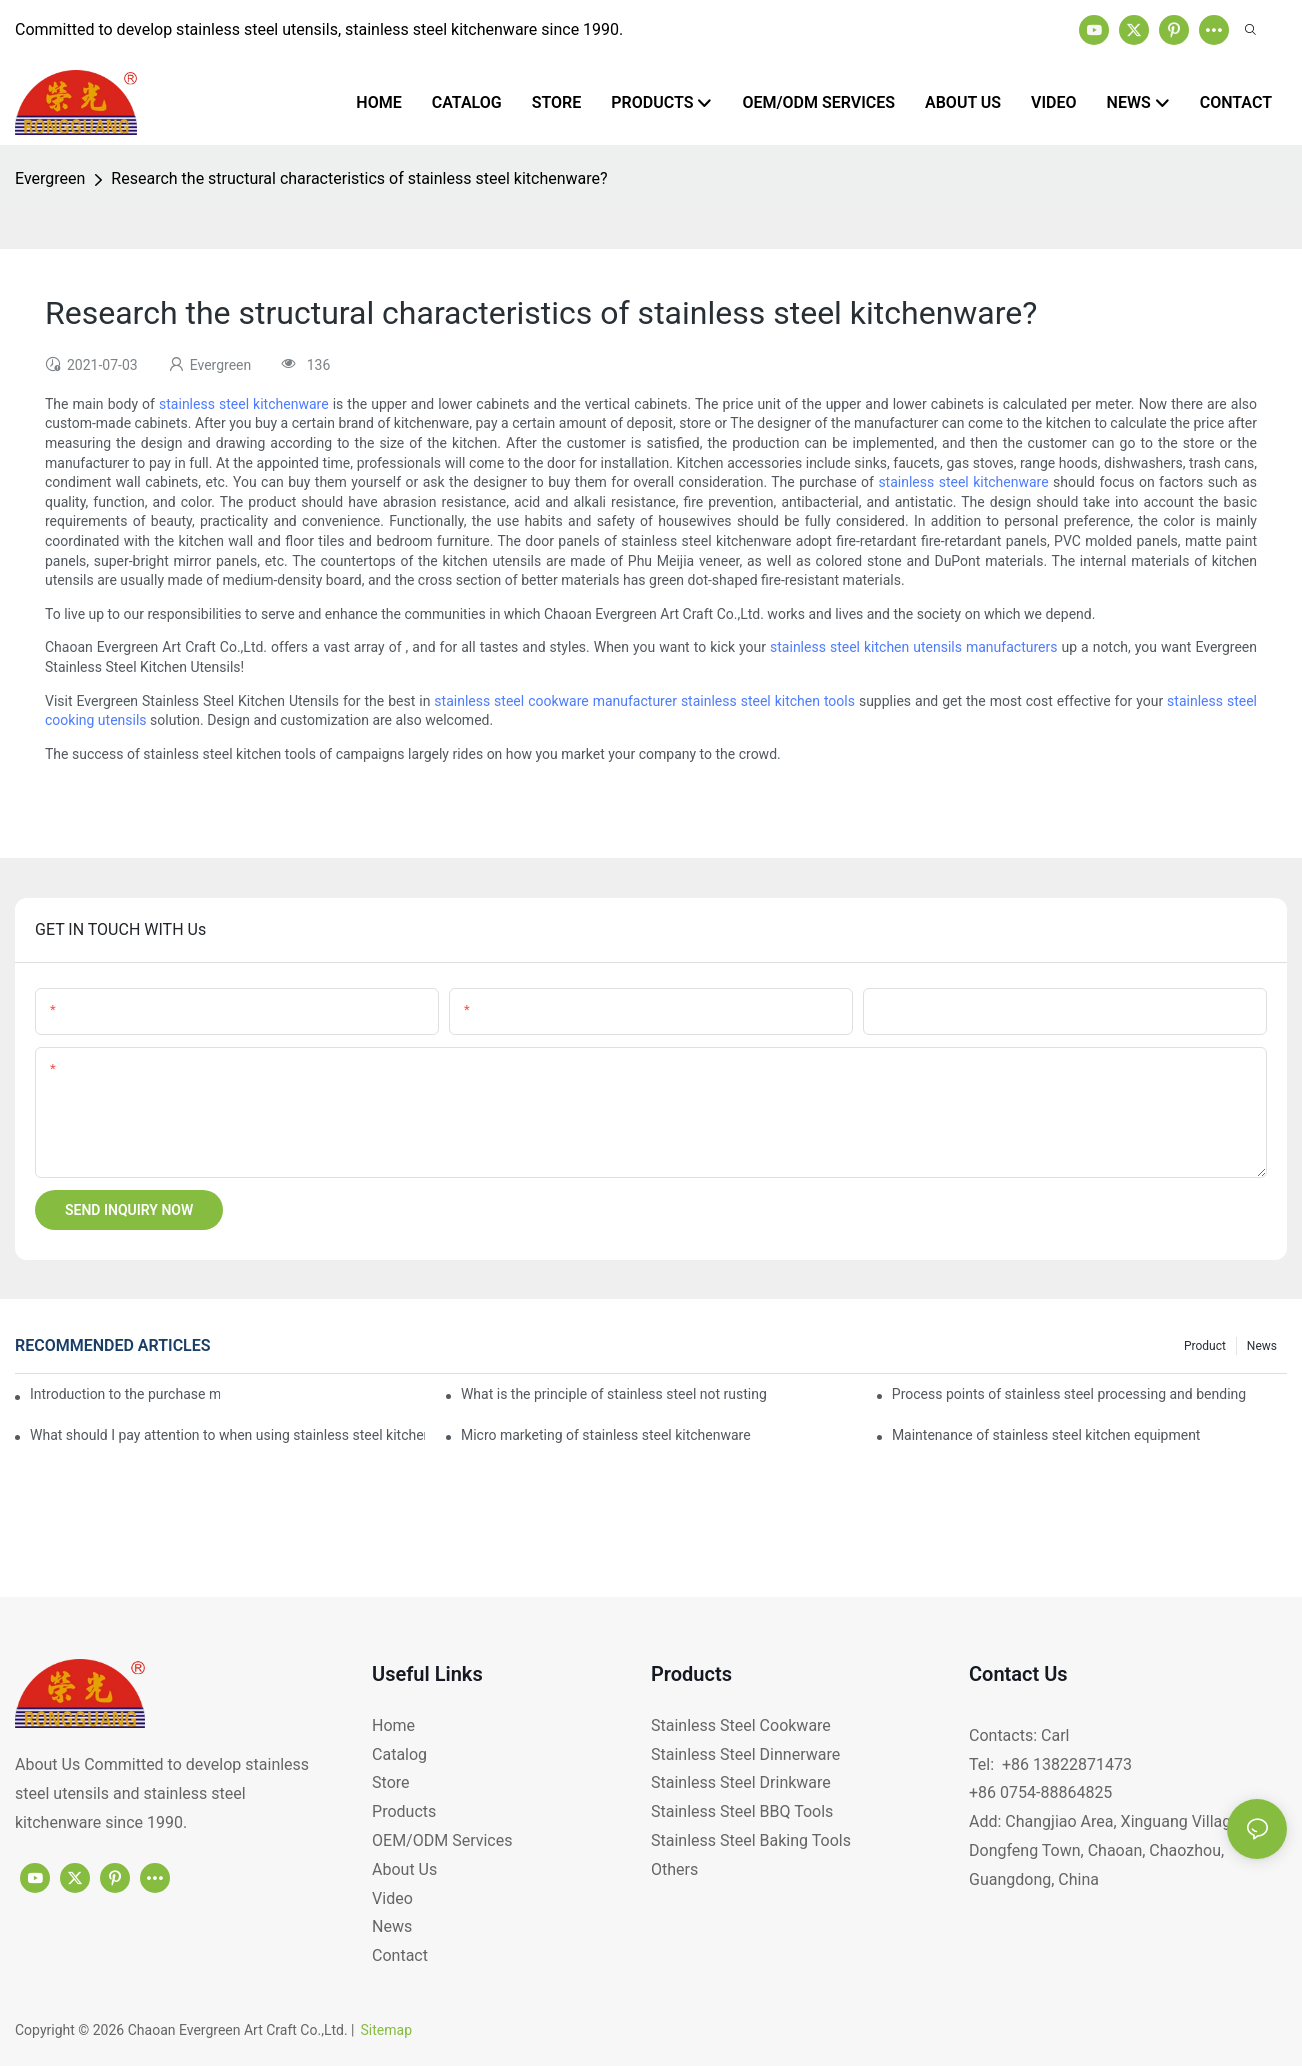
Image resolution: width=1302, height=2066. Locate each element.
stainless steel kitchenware (244, 404)
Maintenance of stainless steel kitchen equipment (1046, 1435)
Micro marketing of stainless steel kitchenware (606, 1435)
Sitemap (386, 2030)
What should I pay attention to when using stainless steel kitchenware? (227, 1435)
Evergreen (50, 178)
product (1205, 1346)
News (1262, 1346)
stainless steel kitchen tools (768, 701)
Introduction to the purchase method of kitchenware (125, 1394)
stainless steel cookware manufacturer (555, 701)
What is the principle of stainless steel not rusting (614, 1394)
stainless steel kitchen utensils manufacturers (913, 647)
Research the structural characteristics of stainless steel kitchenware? (359, 178)
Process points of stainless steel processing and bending (1069, 1394)
